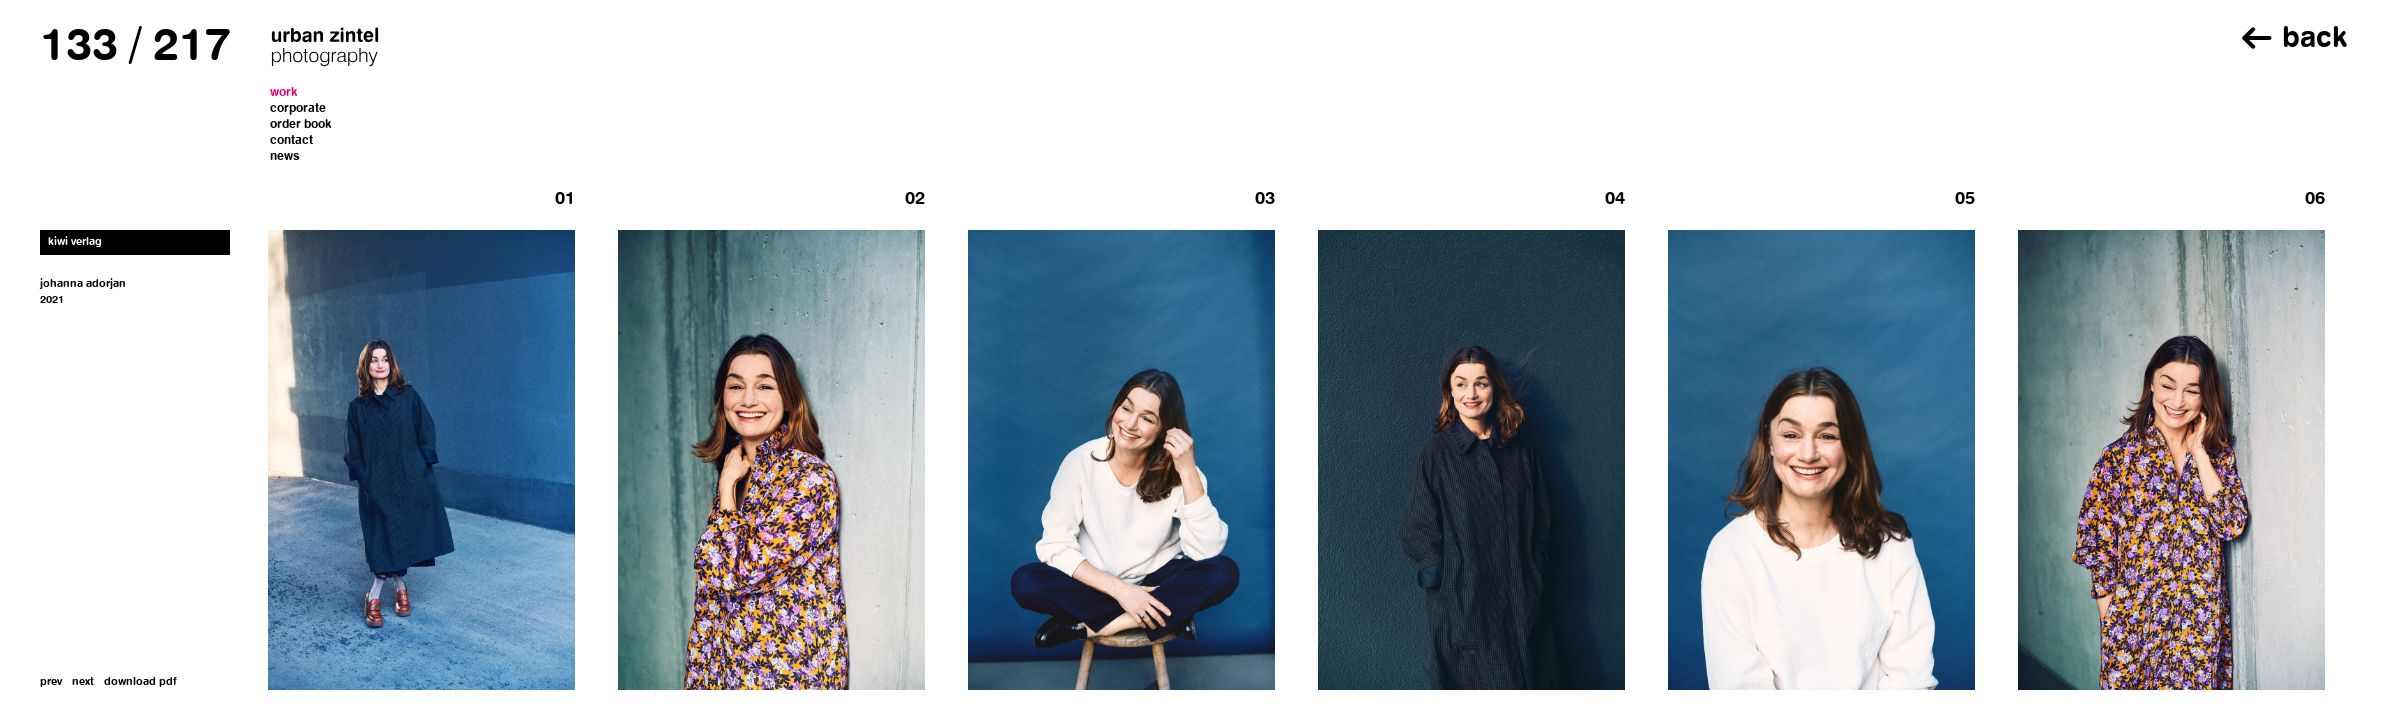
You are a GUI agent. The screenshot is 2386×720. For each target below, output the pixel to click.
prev (51, 682)
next (83, 682)
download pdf (140, 682)
